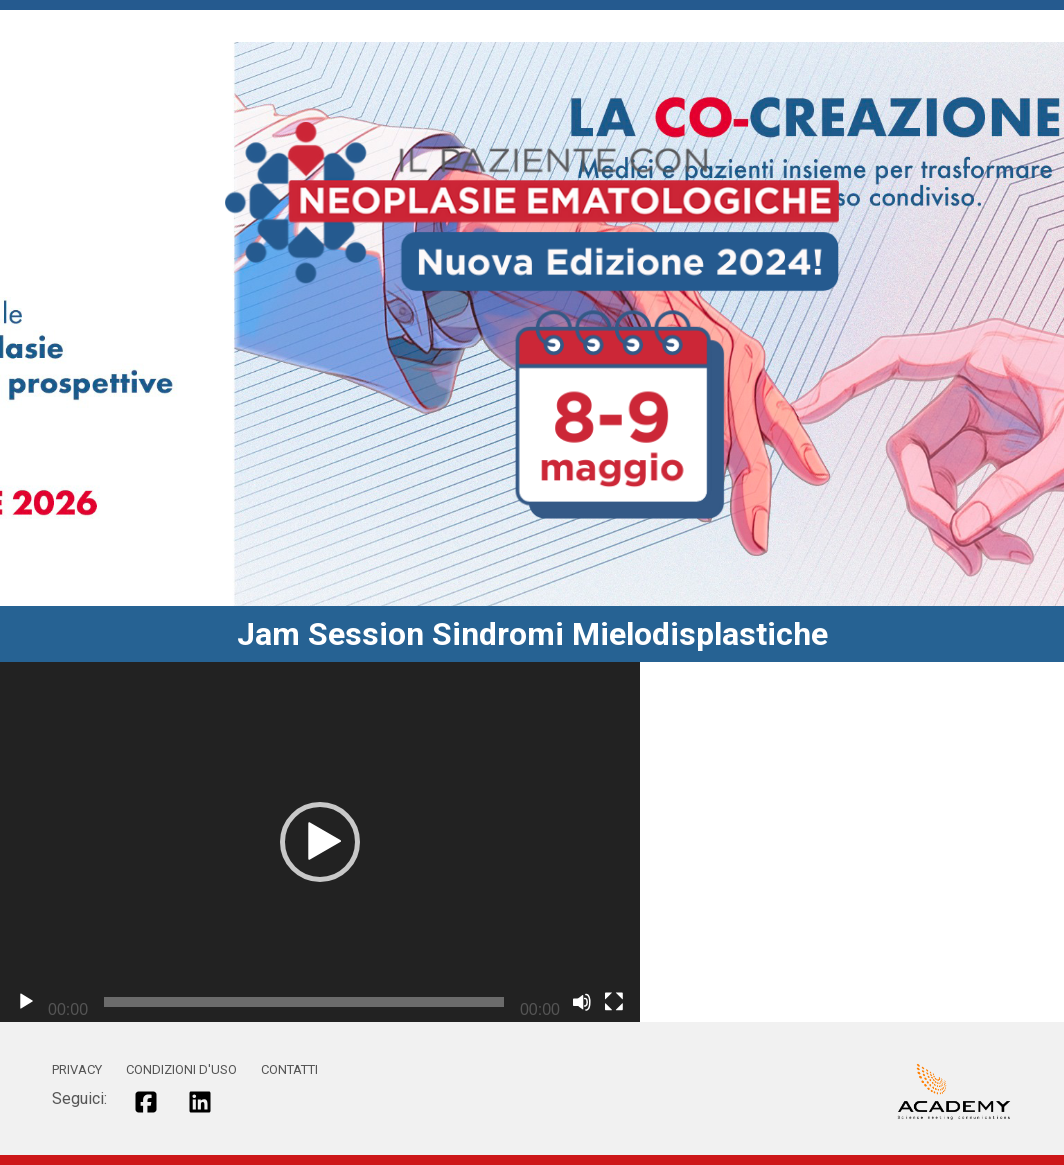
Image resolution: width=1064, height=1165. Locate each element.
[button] (320, 842)
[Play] (26, 1002)
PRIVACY (77, 1069)
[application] (320, 842)
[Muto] (582, 1002)
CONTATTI (289, 1069)
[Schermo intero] (614, 1002)
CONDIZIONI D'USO (181, 1069)
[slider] (304, 1002)
